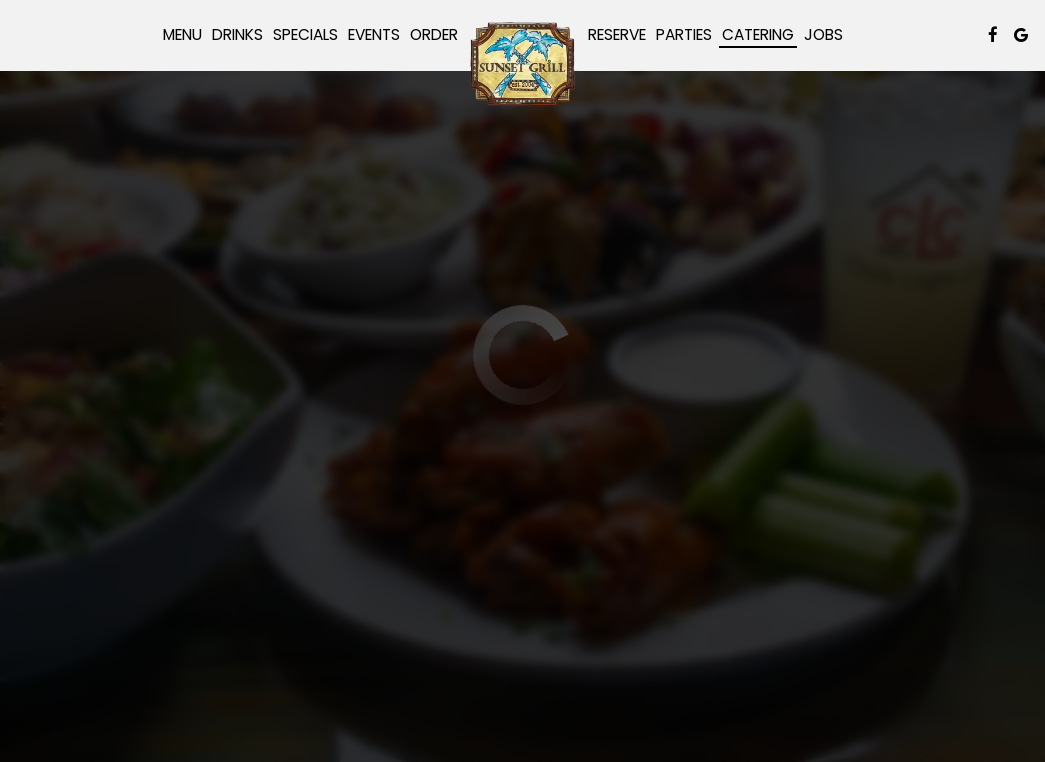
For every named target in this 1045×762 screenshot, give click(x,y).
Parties (684, 35)
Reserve (617, 35)
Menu (182, 35)
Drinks (237, 35)
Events (374, 35)
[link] (523, 63)
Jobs (823, 35)
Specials (305, 35)
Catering (758, 35)
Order (434, 35)
